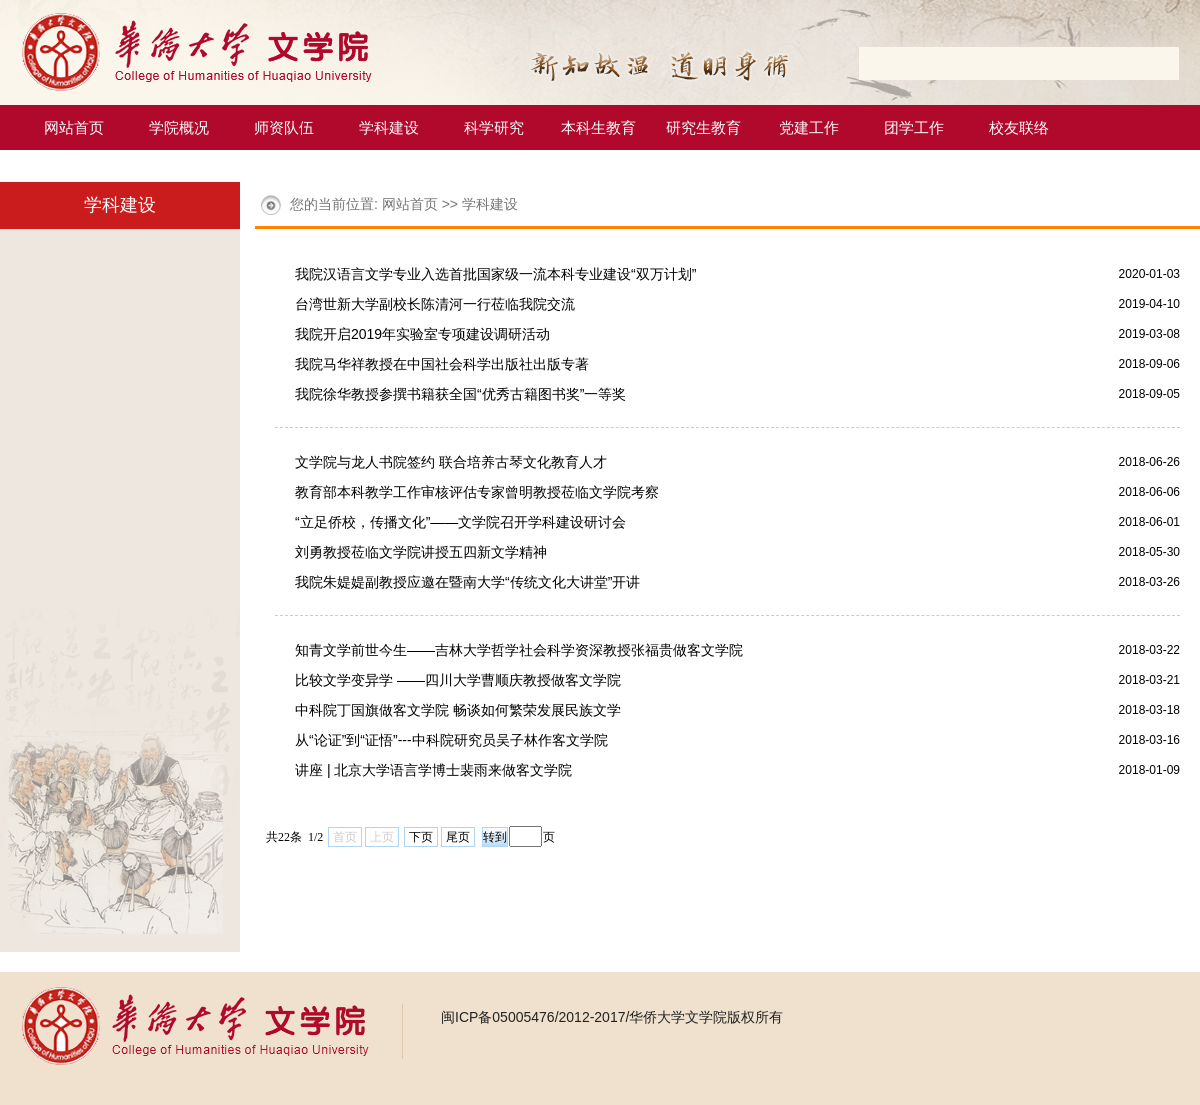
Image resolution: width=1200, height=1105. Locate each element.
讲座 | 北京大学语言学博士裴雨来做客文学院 (433, 770)
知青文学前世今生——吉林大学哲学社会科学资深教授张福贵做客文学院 (519, 650)
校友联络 (1019, 127)
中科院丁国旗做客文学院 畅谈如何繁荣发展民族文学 (458, 710)
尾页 (458, 837)
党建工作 (809, 127)
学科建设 (389, 127)
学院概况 (179, 127)
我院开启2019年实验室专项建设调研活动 (422, 334)
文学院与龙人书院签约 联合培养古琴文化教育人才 (451, 462)
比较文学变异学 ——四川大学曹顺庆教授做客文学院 (458, 680)
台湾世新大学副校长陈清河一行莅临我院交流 (435, 304)
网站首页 (74, 127)
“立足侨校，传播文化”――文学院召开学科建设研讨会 (460, 522)
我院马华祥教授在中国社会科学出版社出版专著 (442, 364)
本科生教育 (598, 127)
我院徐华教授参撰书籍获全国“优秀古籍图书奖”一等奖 (460, 394)
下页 (421, 837)
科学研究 (494, 127)
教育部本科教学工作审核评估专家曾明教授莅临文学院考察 (477, 492)
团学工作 (914, 127)
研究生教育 (703, 127)
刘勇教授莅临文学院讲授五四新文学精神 (421, 552)
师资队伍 (284, 127)
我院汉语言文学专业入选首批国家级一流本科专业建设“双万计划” (495, 274)
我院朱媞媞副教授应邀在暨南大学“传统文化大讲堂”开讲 (467, 582)
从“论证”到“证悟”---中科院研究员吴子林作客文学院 (451, 740)
